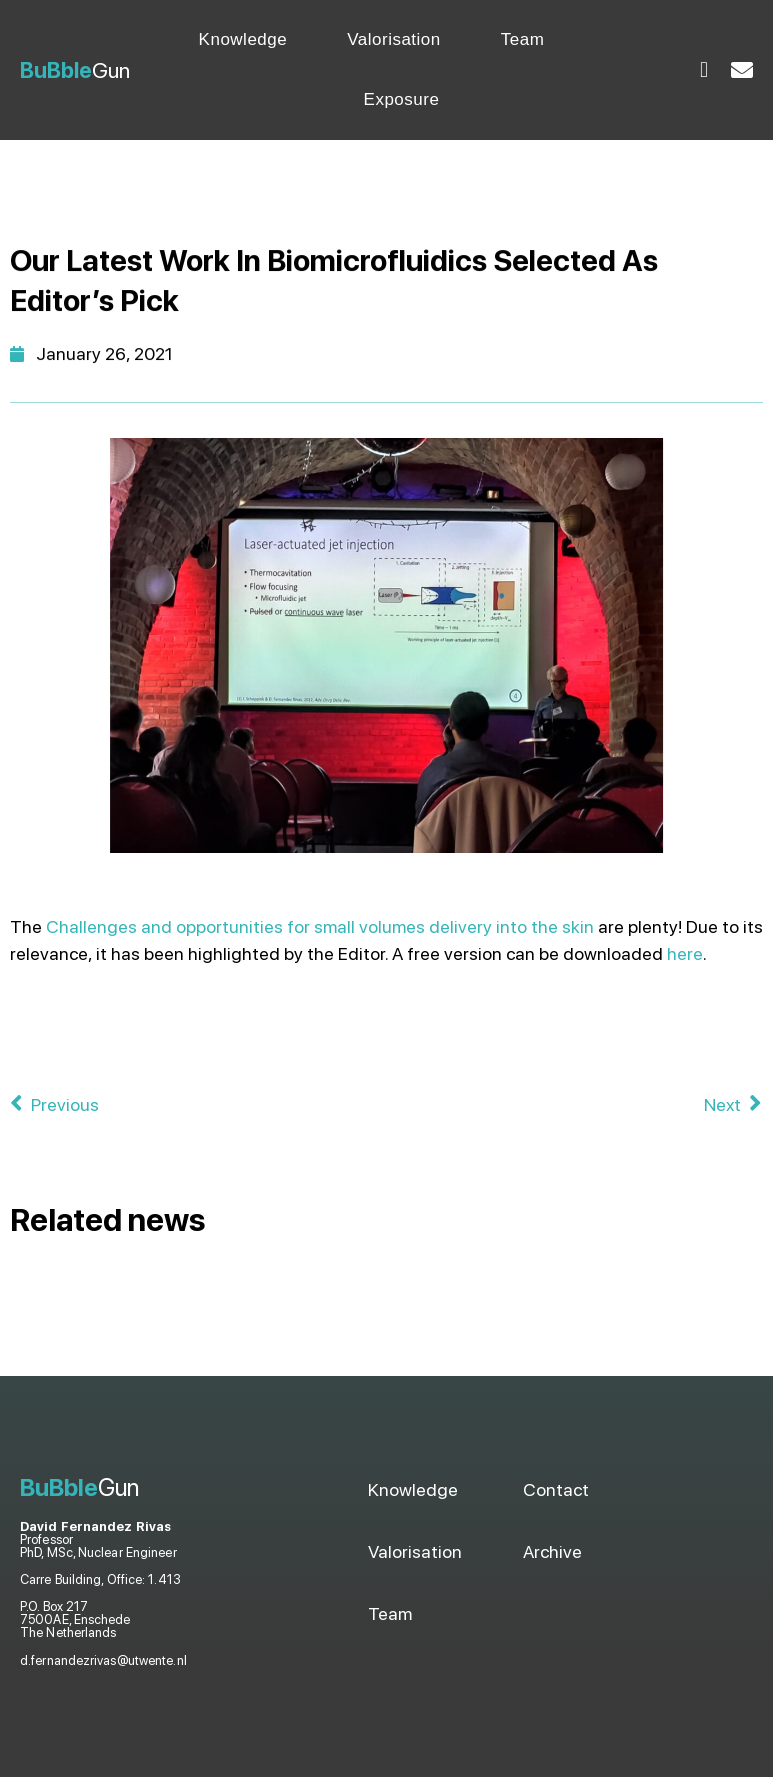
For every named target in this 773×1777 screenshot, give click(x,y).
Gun (75, 70)
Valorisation (394, 39)
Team (523, 39)
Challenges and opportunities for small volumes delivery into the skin (320, 926)
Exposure (402, 99)
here (685, 953)
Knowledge (243, 39)
